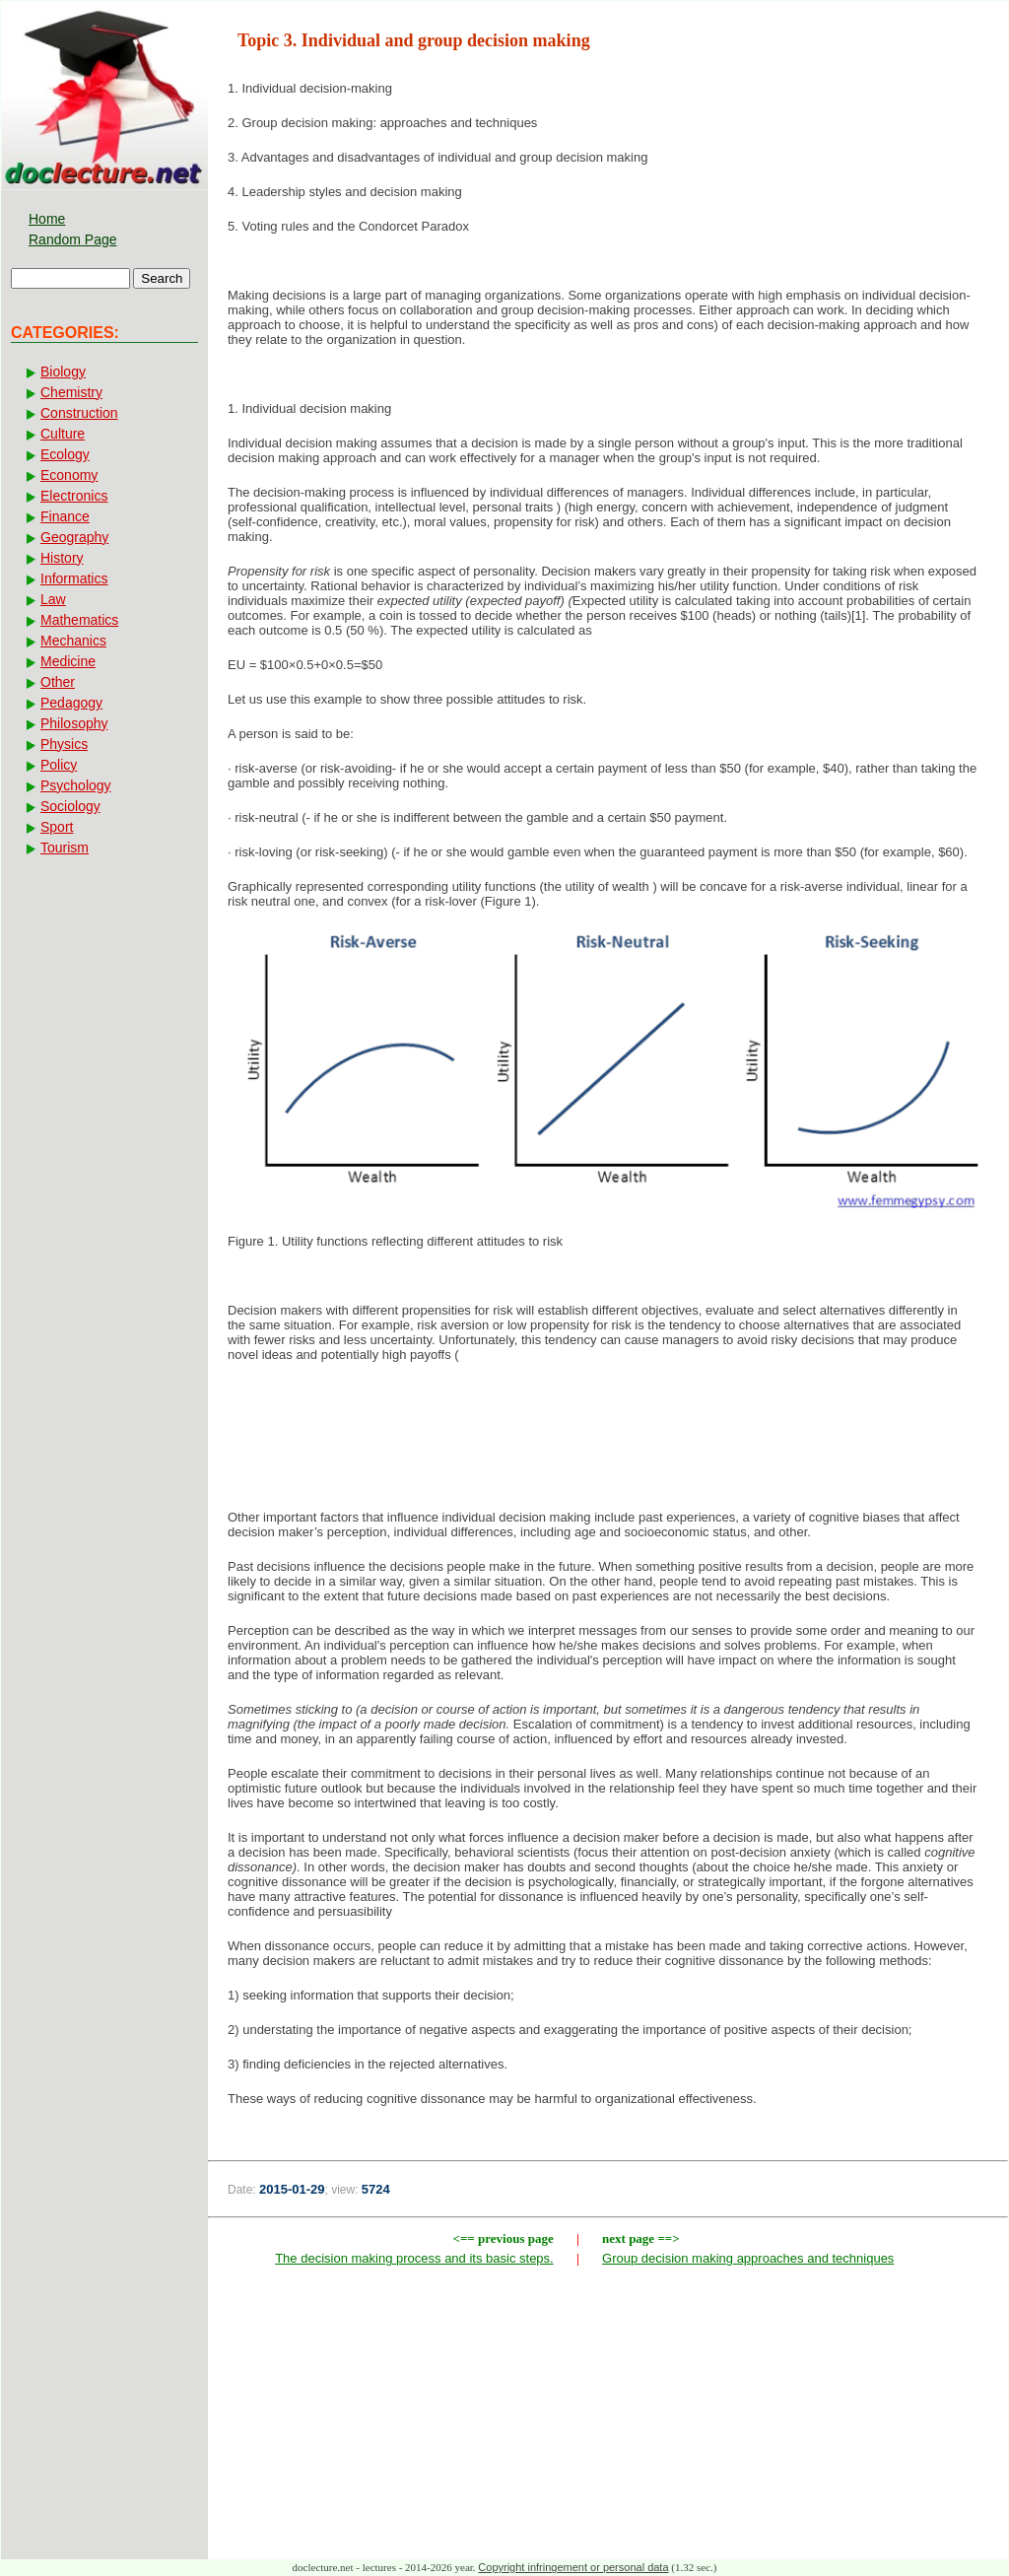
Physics (64, 744)
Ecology (65, 454)
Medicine (68, 661)
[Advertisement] (608, 1441)
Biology (63, 371)
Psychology (75, 785)
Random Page (73, 239)
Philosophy (74, 723)
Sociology (70, 806)
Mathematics (79, 620)
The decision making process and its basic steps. (414, 2258)
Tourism (64, 847)
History (62, 558)
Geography (74, 537)
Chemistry (71, 392)
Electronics (73, 496)
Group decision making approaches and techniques (748, 2258)
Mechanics (73, 640)
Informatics (73, 578)
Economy (69, 475)
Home (47, 219)
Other (57, 682)
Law (53, 599)
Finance (65, 516)
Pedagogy (71, 703)
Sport (56, 827)
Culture (62, 433)
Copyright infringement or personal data (573, 2567)
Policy (58, 765)
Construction (79, 413)
